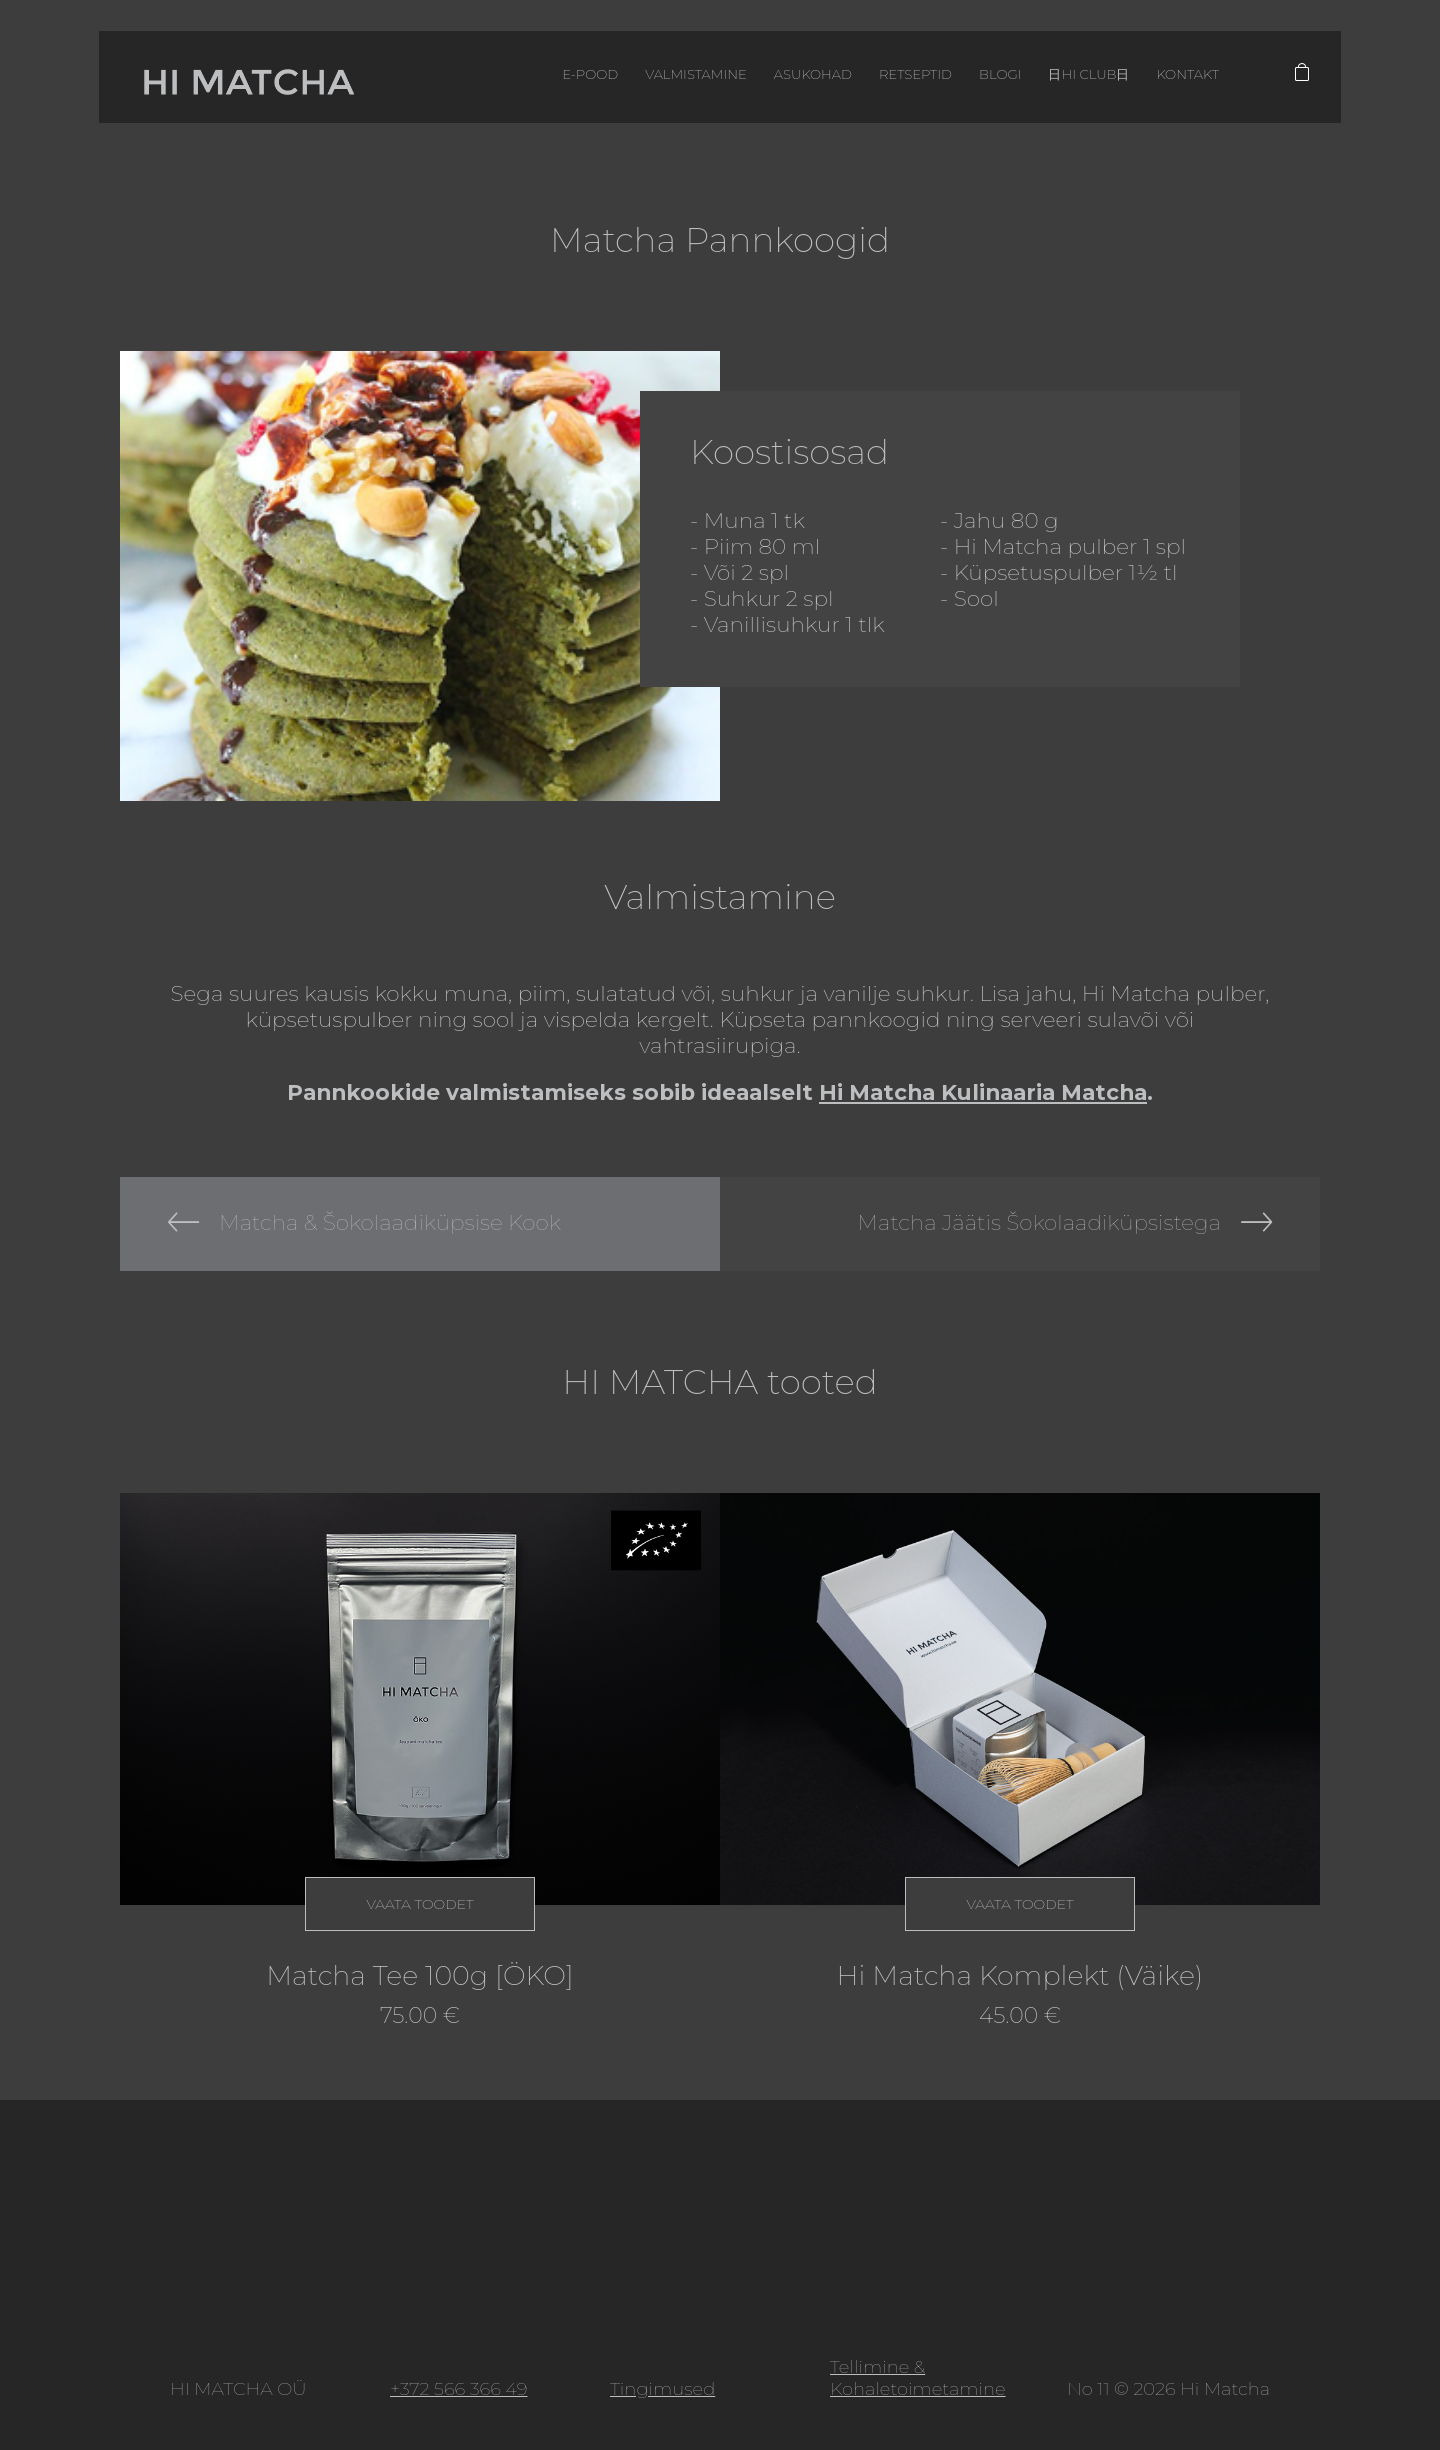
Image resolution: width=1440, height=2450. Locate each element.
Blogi (962, 79)
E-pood (520, 79)
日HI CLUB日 (1058, 79)
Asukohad (760, 79)
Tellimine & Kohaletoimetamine (918, 2378)
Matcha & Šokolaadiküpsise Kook (390, 1221)
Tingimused (662, 2389)
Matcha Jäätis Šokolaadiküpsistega (1039, 1221)
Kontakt (1164, 79)
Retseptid (872, 79)
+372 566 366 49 (458, 2389)
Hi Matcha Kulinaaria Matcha (983, 1092)
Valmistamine (635, 79)
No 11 (1088, 2389)
